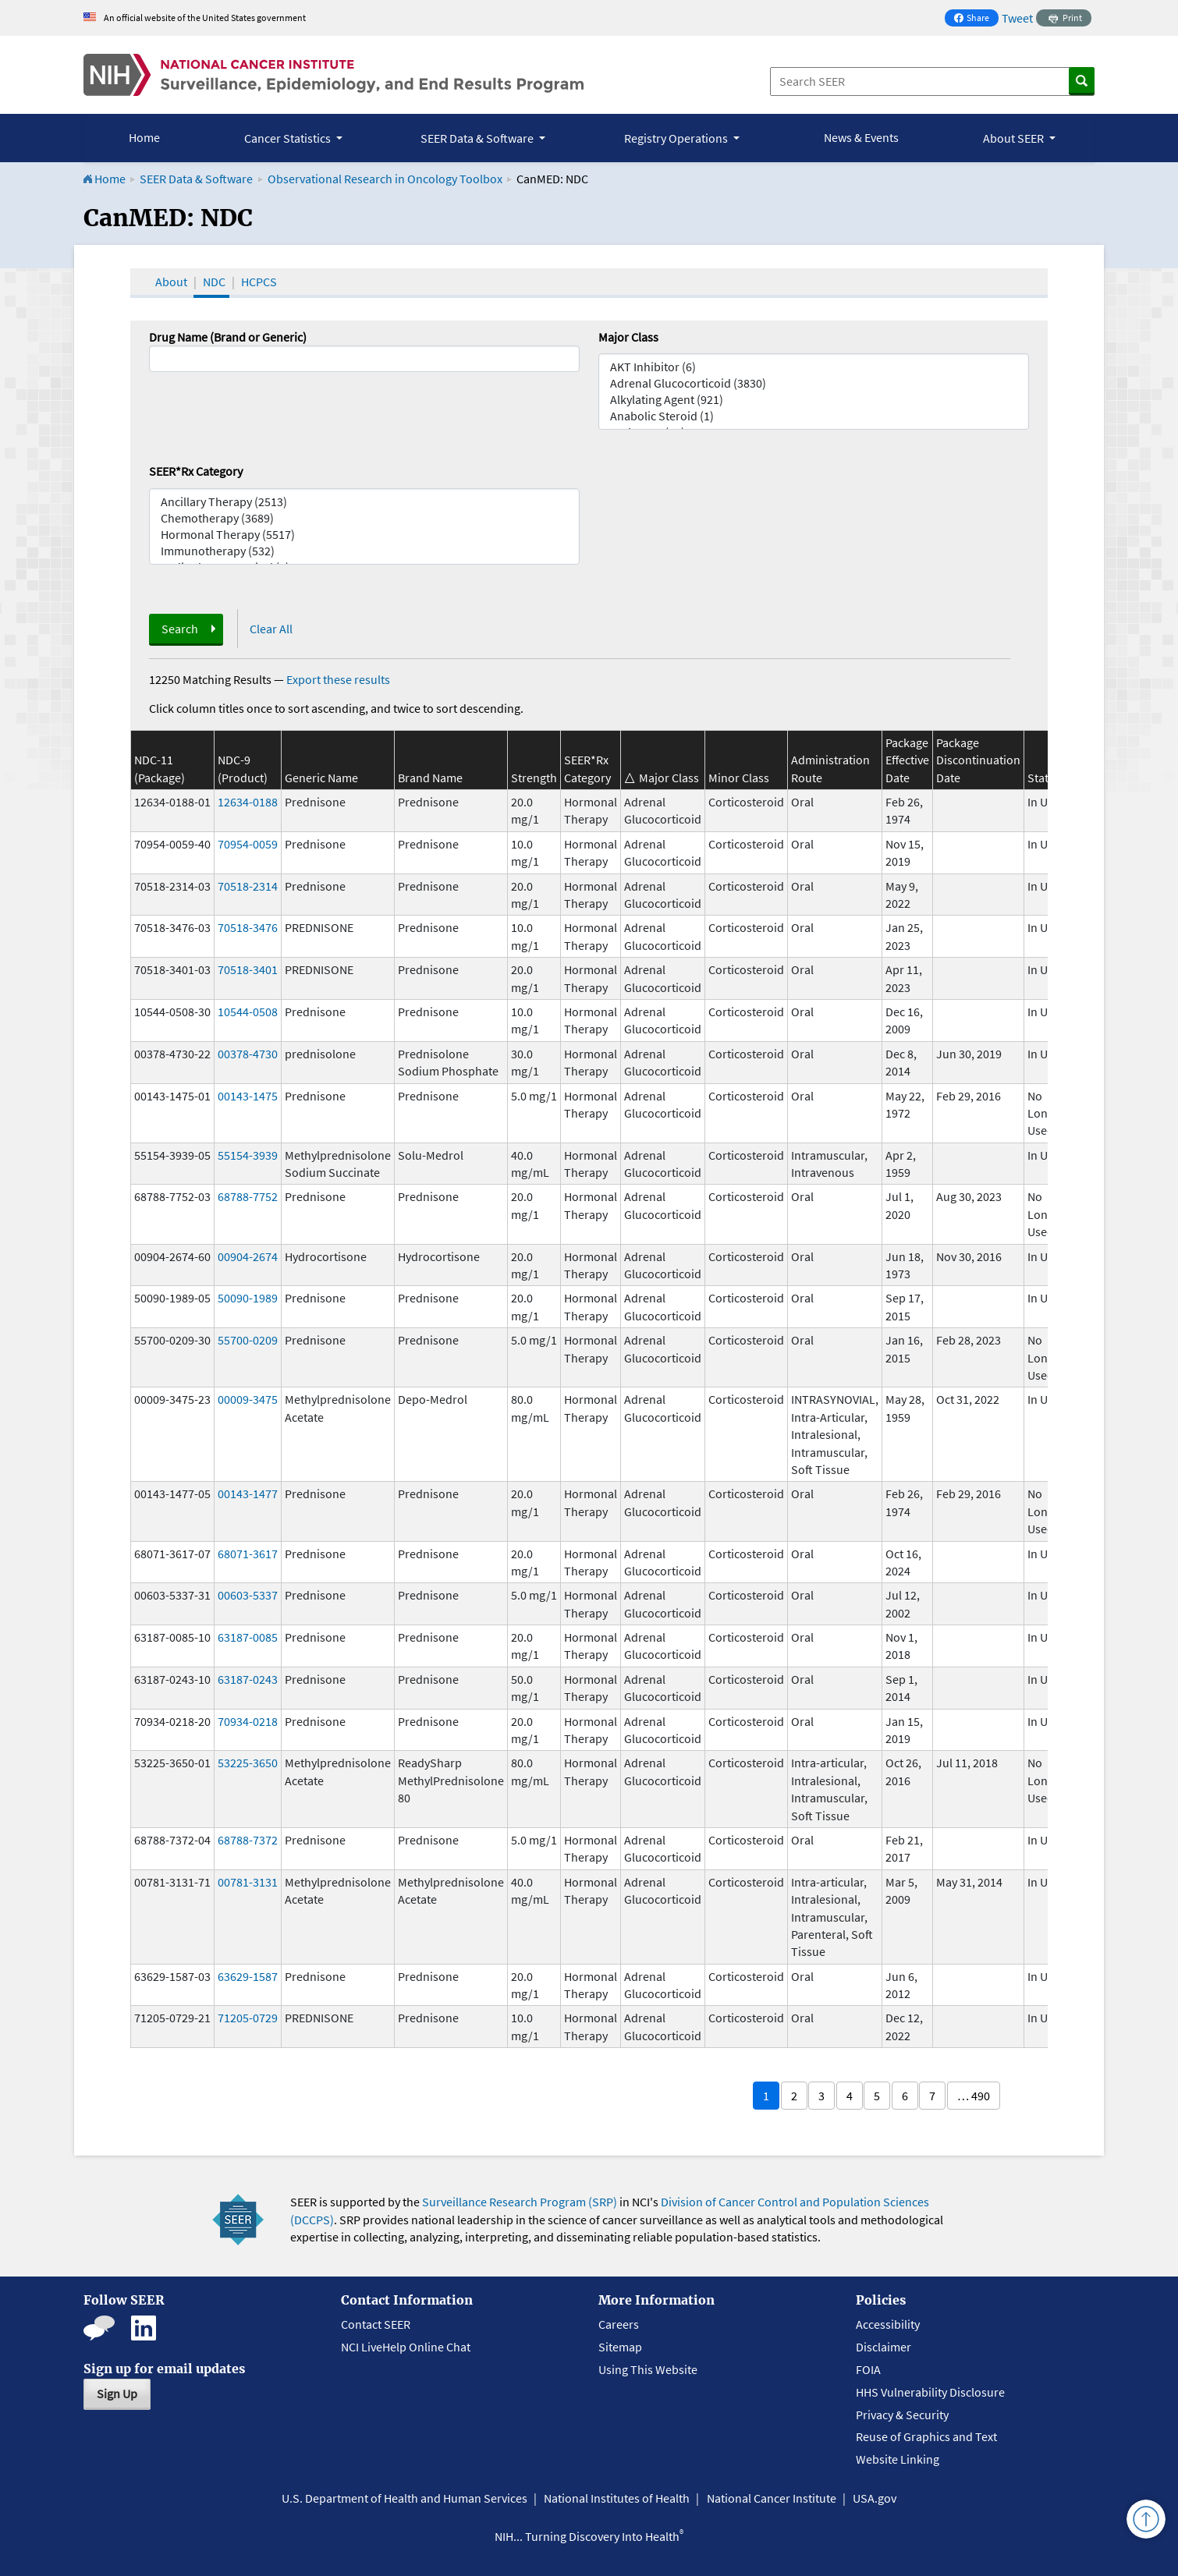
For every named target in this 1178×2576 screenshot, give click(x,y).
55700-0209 (248, 1340)
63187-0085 (248, 1637)
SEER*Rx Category (196, 471)
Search (179, 628)
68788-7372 (248, 1840)
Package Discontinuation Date (978, 760)
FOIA (868, 2369)
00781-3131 (248, 1882)
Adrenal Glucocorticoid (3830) (814, 383)
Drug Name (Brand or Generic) (228, 337)
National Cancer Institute (771, 2498)
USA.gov (874, 2498)
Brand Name (430, 777)
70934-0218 (248, 1721)
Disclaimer (883, 2347)
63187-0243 (248, 1679)
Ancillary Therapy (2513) (364, 502)
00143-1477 (248, 1493)
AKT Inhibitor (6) (814, 367)
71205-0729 (248, 2017)
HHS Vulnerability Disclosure (930, 2392)
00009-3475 (248, 1399)
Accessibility (888, 2324)
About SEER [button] (1014, 138)
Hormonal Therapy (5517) (364, 534)
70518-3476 (248, 927)
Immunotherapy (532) (364, 551)
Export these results (338, 679)
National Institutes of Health (617, 2498)
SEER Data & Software (196, 178)
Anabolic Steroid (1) (814, 416)
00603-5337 (248, 1595)
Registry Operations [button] (677, 138)
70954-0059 (248, 844)
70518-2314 (248, 886)
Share (976, 19)
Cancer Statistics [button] (288, 138)
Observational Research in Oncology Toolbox (385, 178)
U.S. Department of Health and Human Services (404, 2498)
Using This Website (647, 2369)
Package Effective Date (907, 760)
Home (144, 137)
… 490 (973, 2095)
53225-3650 (248, 1762)
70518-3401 (248, 969)
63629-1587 (248, 1976)
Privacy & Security (902, 2414)
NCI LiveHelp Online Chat (405, 2347)
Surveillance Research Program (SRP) (519, 2201)
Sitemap (620, 2347)
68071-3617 (248, 1553)
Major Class (628, 337)
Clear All (271, 628)
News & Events (861, 137)
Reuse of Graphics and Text (926, 2436)
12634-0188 (248, 802)
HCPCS (259, 281)
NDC (214, 281)
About (171, 281)
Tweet (1017, 18)
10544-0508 (248, 1011)
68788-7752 (248, 1196)
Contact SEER (375, 2324)
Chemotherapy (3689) (364, 518)
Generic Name (321, 777)
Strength (534, 777)
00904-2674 (248, 1256)
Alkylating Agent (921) (814, 400)
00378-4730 (248, 1053)
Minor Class (738, 777)
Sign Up (117, 2393)
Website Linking (897, 2459)
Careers (618, 2324)
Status (1044, 777)
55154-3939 (248, 1155)
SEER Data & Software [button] (478, 138)
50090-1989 (248, 1298)
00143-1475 (248, 1096)
